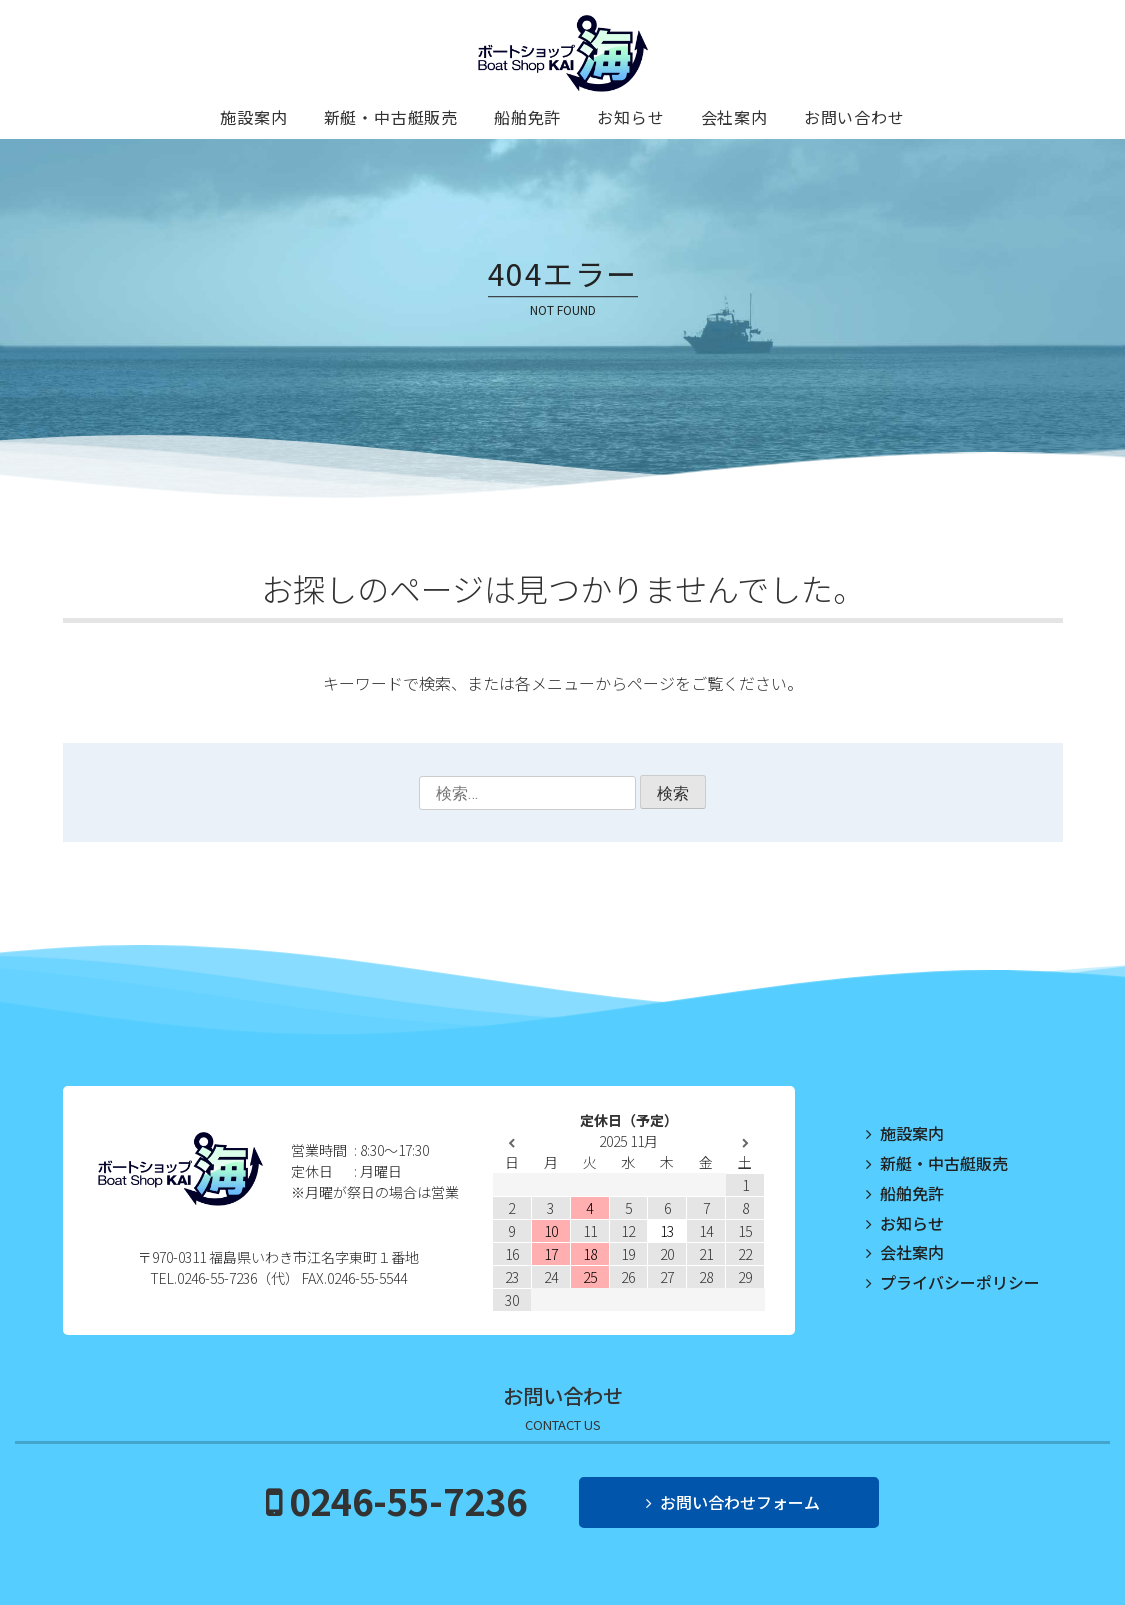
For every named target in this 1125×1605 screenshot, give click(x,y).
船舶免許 (527, 117)
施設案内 (253, 117)
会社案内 (734, 117)
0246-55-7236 (408, 1500)
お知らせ (630, 117)
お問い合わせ (854, 117)
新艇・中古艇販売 (391, 117)
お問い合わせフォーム (740, 1502)
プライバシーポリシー (960, 1282)
